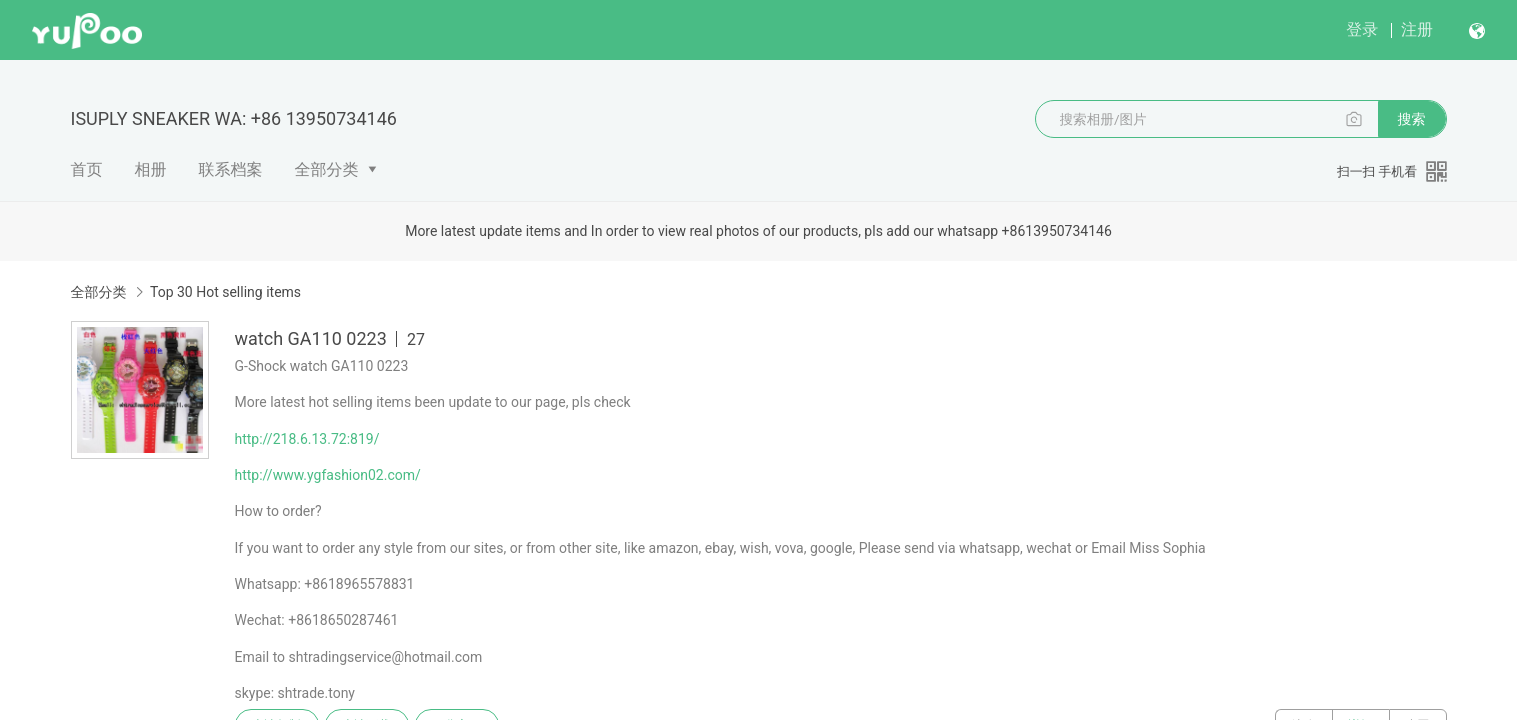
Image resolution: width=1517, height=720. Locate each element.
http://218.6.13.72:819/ (307, 439)
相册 (151, 169)
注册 (1417, 29)
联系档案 (231, 169)
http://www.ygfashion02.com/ (328, 475)
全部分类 (327, 169)
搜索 (1412, 119)
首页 (87, 169)
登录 (1362, 29)
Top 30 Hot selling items (225, 292)
